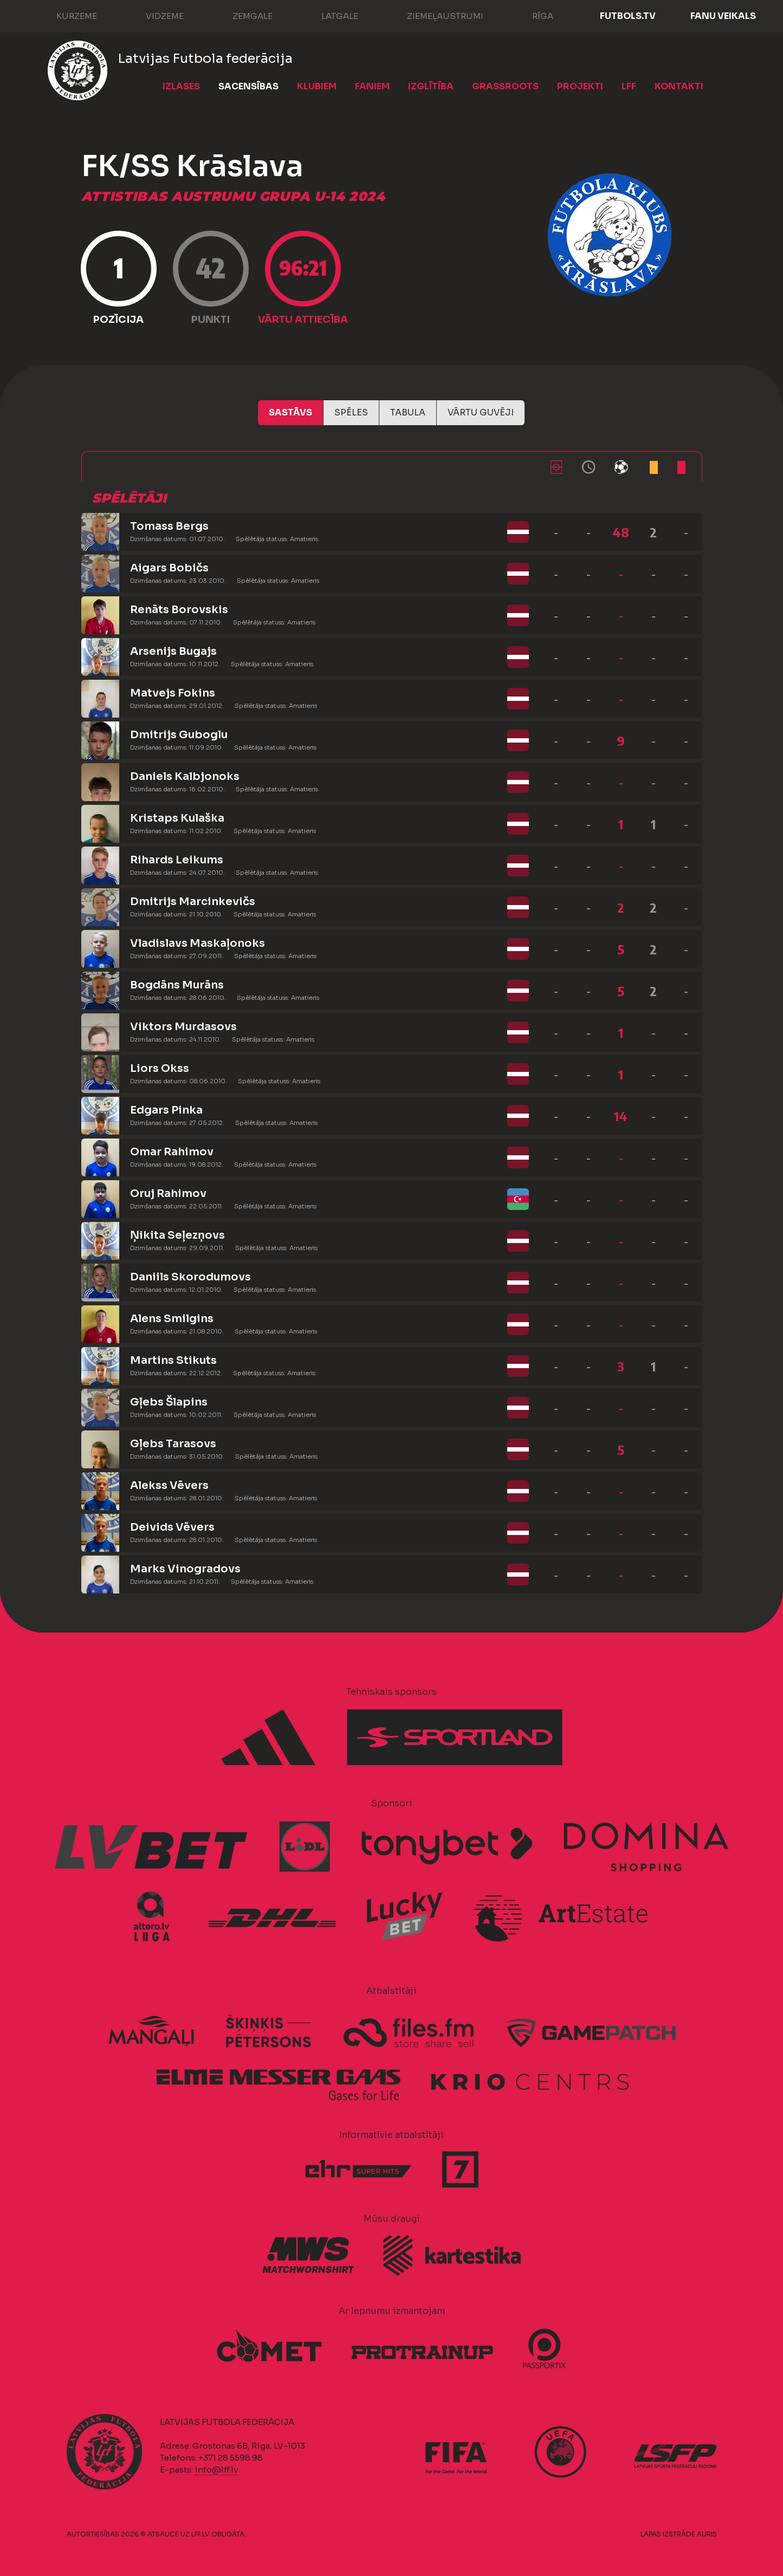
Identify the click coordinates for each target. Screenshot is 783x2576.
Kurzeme (66, 15)
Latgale (329, 15)
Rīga (531, 15)
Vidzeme (154, 15)
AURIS (707, 2534)
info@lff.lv (216, 2469)
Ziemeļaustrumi (434, 15)
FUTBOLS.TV (628, 16)
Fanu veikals (723, 16)
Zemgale (242, 15)
